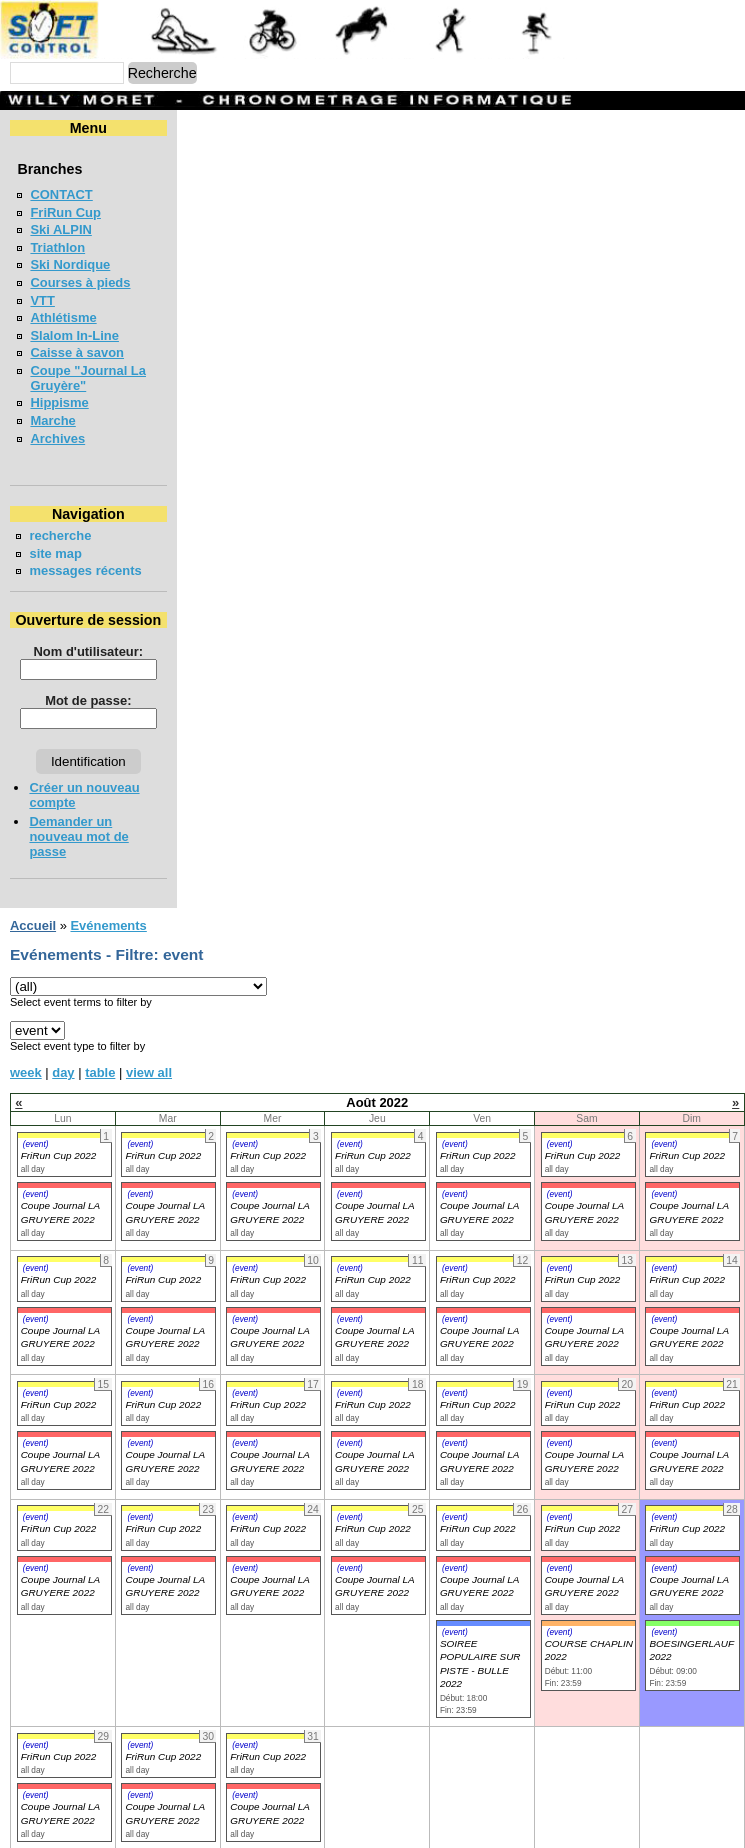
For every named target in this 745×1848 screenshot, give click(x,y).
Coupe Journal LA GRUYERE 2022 (60, 1277)
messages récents (85, 555)
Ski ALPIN (60, 229)
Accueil (33, 865)
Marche (52, 405)
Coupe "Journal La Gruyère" (117, 370)
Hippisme (59, 387)
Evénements (108, 865)
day (63, 1012)
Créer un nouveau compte (109, 772)
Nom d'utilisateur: (192, 636)
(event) (36, 1084)
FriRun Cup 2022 (59, 1095)
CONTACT (61, 194)
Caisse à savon (77, 352)
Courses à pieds (80, 282)
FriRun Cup (65, 212)
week (26, 1012)
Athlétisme (63, 317)
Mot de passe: (192, 685)
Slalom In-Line (74, 335)
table (100, 1012)
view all (149, 1012)
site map (55, 538)
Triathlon (57, 247)
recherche (60, 520)
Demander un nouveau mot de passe (142, 791)
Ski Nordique (70, 264)
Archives (57, 423)
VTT (42, 300)
